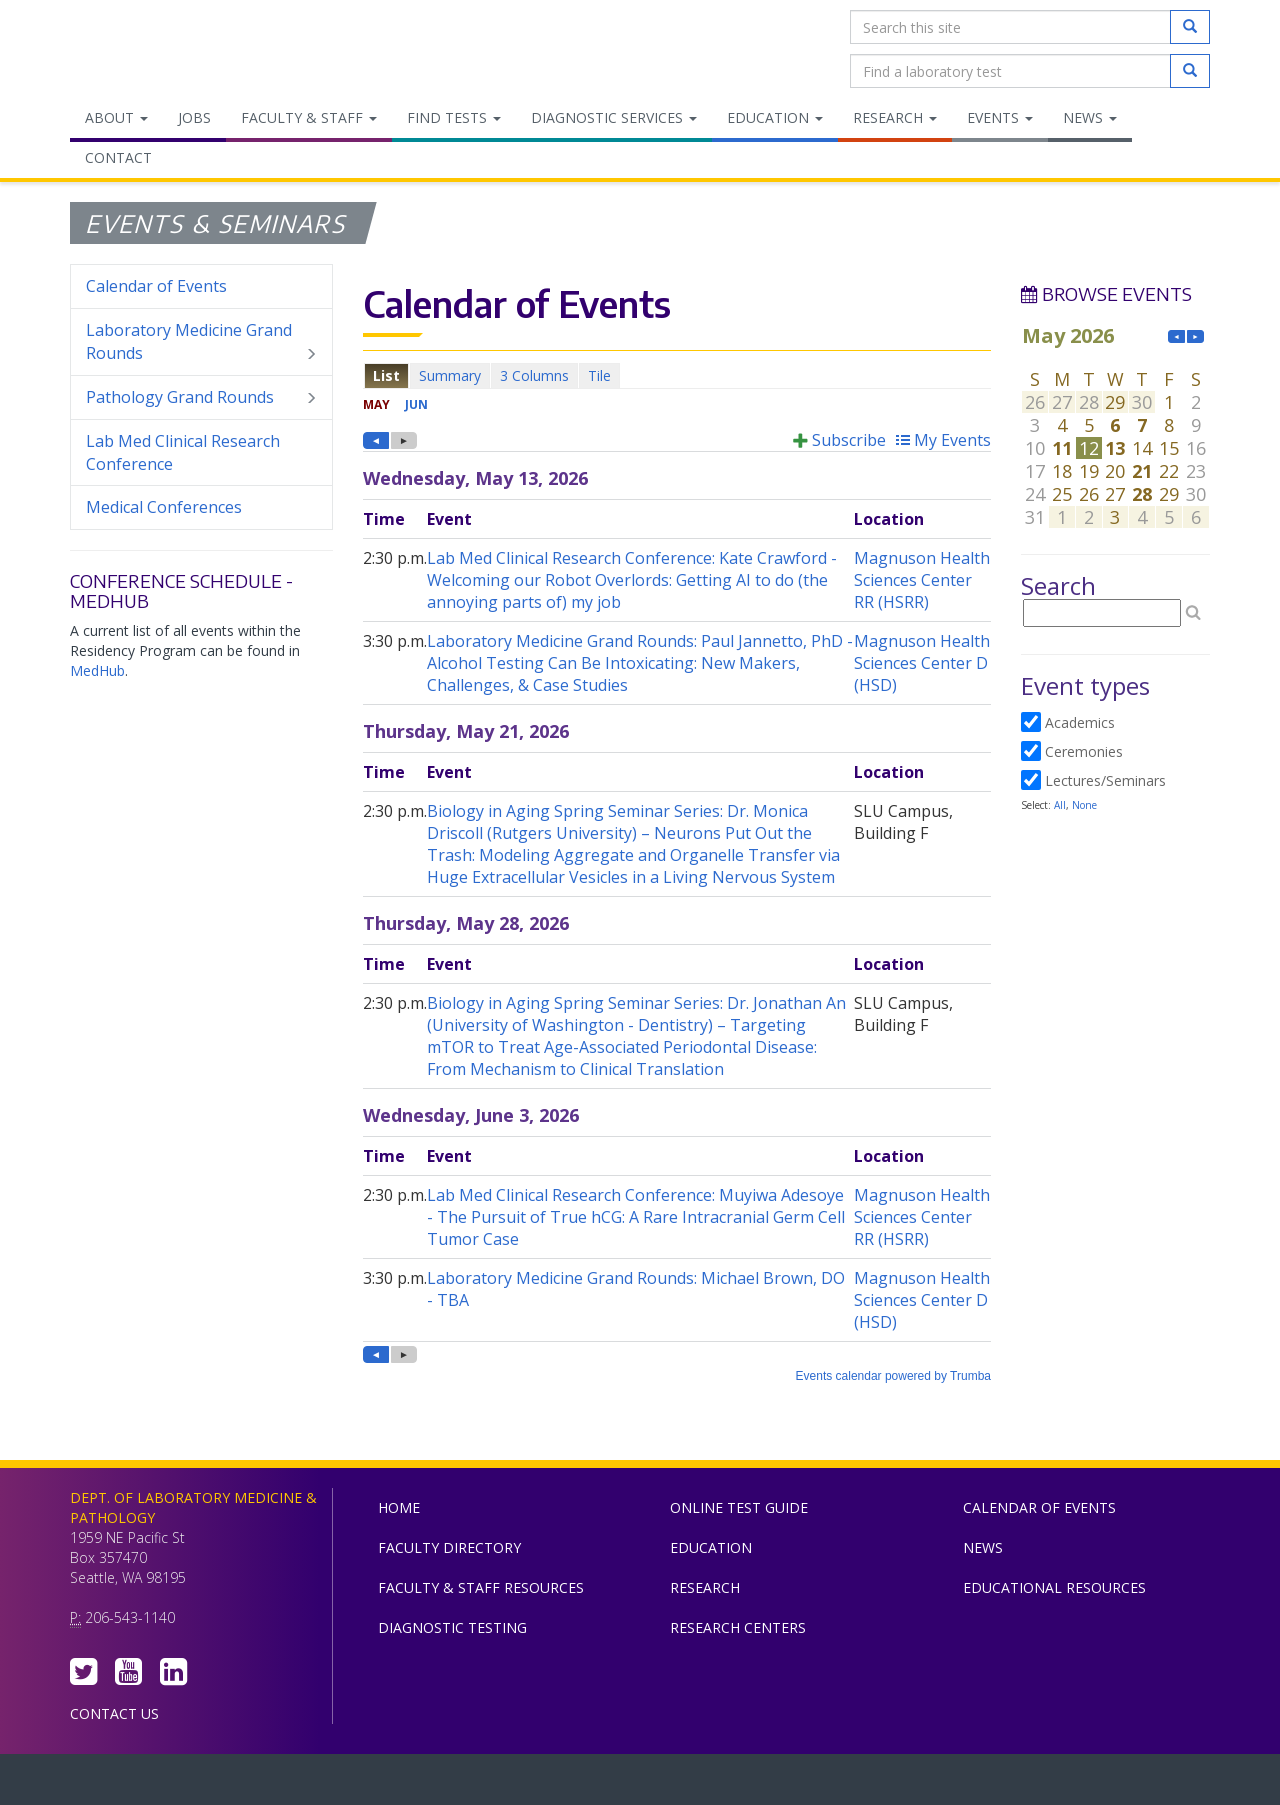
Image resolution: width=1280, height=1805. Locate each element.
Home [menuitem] (399, 1507)
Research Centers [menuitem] (738, 1627)
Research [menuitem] (895, 117)
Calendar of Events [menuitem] (156, 286)
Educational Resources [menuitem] (1054, 1587)
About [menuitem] (116, 117)
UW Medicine (475, 1784)
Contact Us (114, 1713)
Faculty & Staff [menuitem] (309, 117)
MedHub (97, 670)
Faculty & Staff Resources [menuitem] (481, 1587)
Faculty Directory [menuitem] (449, 1547)
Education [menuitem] (775, 117)
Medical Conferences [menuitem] (164, 507)
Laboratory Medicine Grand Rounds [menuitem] (201, 342)
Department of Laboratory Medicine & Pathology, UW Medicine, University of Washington (172, 49)
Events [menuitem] (1000, 117)
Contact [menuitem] (118, 157)
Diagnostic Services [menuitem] (614, 117)
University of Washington (725, 1784)
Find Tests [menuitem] (454, 117)
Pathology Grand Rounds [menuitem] (201, 397)
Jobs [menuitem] (194, 117)
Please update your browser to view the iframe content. (677, 375)
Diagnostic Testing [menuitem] (452, 1627)
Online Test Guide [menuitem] (739, 1507)
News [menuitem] (1090, 117)
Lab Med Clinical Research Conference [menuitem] (183, 452)
